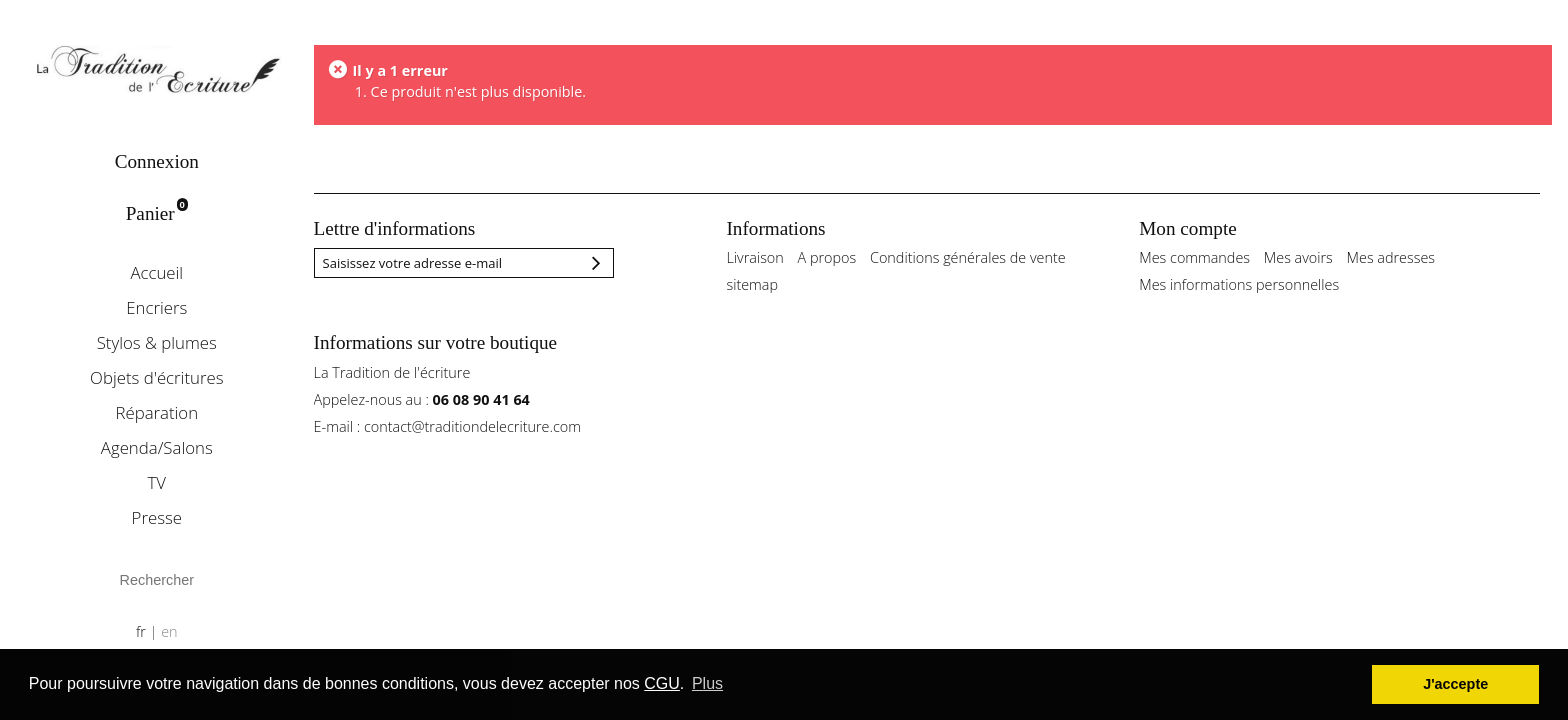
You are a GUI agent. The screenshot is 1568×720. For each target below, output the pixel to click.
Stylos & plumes (157, 342)
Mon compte (1188, 228)
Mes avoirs (1298, 257)
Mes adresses (1391, 257)
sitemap (752, 284)
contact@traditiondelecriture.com (472, 426)
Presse (157, 517)
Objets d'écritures (156, 377)
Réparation (156, 412)
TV (157, 482)
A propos (827, 257)
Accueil (156, 272)
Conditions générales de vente (968, 257)
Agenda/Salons (157, 447)
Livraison (754, 257)
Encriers (156, 307)
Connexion (157, 161)
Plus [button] (707, 683)
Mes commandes (1194, 257)
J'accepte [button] (1455, 684)
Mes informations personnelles (1239, 284)
